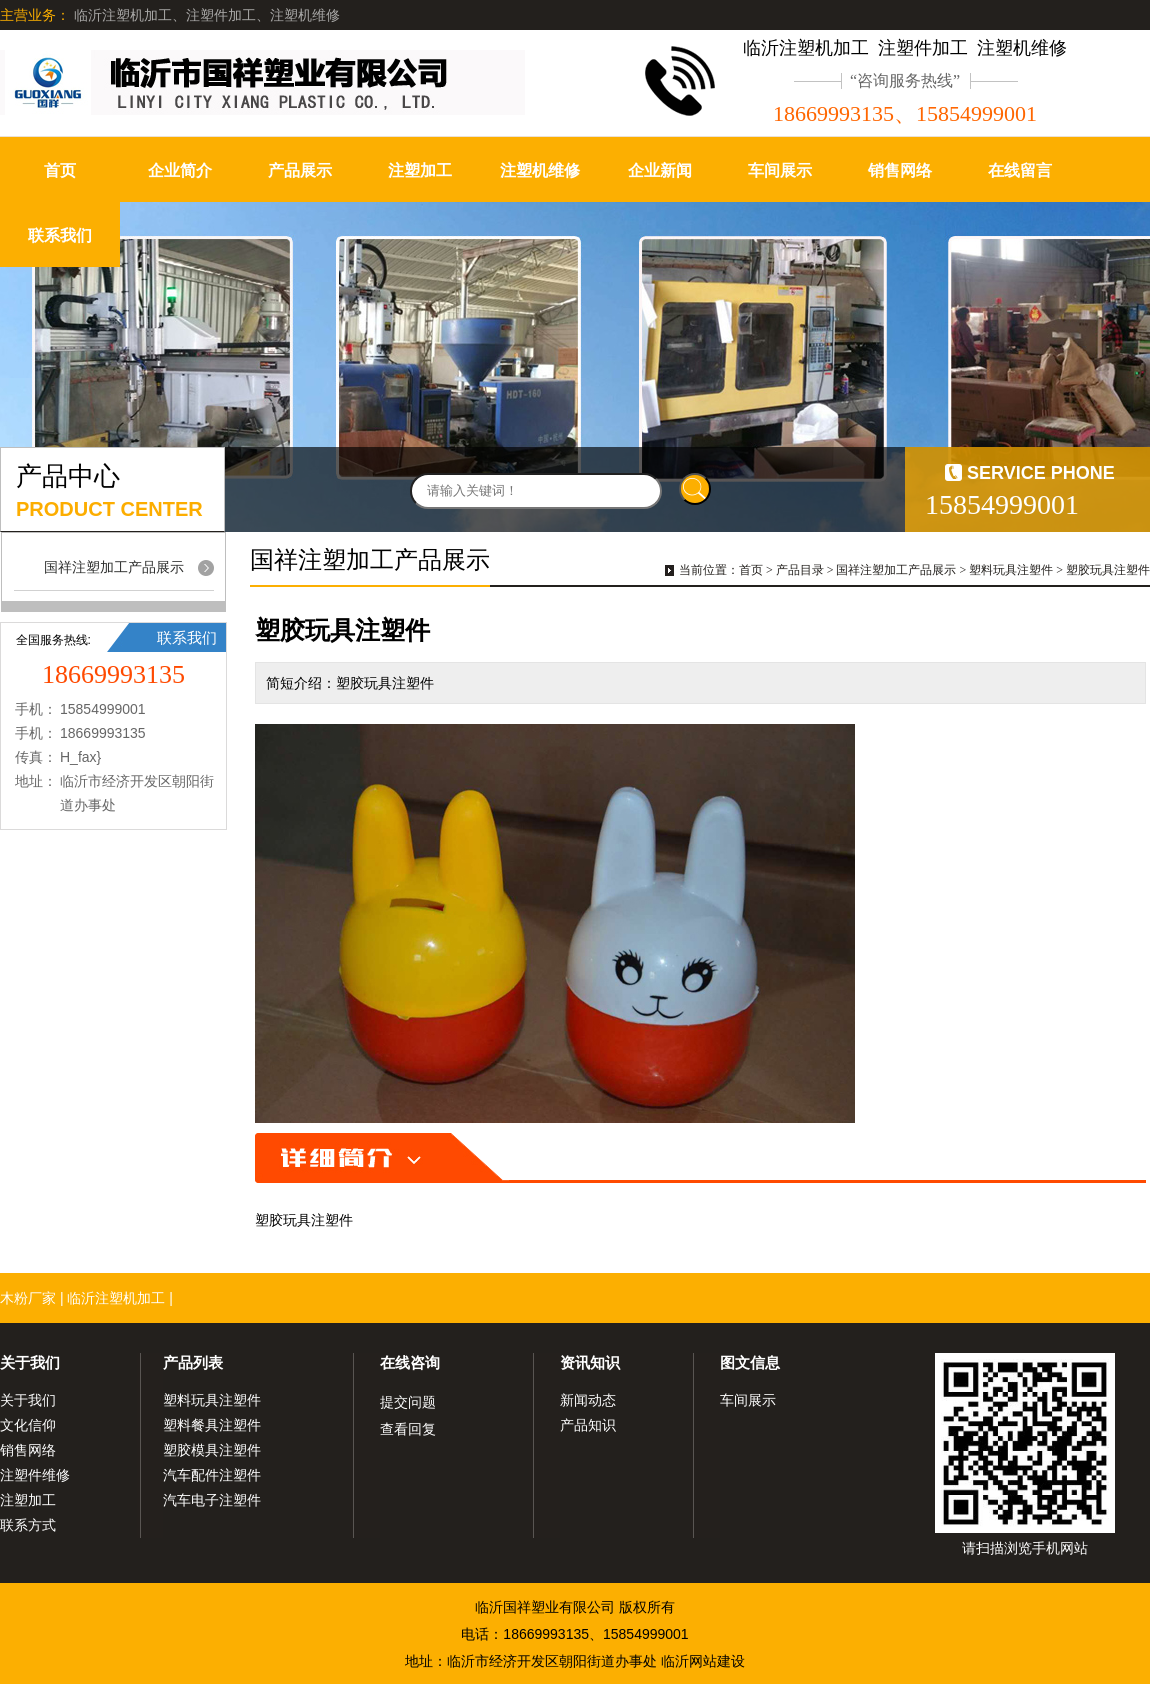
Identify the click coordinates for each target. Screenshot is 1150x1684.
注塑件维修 (35, 1475)
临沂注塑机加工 (116, 1298)
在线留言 (1020, 170)
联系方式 (28, 1525)
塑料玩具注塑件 (1011, 570)
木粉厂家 (28, 1298)
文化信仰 (28, 1425)
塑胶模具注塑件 (212, 1450)
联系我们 (60, 235)
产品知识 (588, 1425)
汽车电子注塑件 (212, 1500)
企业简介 (180, 170)
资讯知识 (590, 1362)
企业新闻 (660, 170)
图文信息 (750, 1362)
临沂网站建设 (703, 1661)
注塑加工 (420, 170)
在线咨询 (410, 1362)
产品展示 (300, 170)
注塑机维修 (540, 170)
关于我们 (30, 1362)
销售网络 (900, 170)
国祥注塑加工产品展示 (114, 567)
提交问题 (408, 1402)
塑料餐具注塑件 (212, 1425)
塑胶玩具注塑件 (1108, 570)
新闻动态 (588, 1400)
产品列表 (193, 1362)
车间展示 (780, 170)
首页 (60, 170)
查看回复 (408, 1429)
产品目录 (800, 570)
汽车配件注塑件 (212, 1475)
